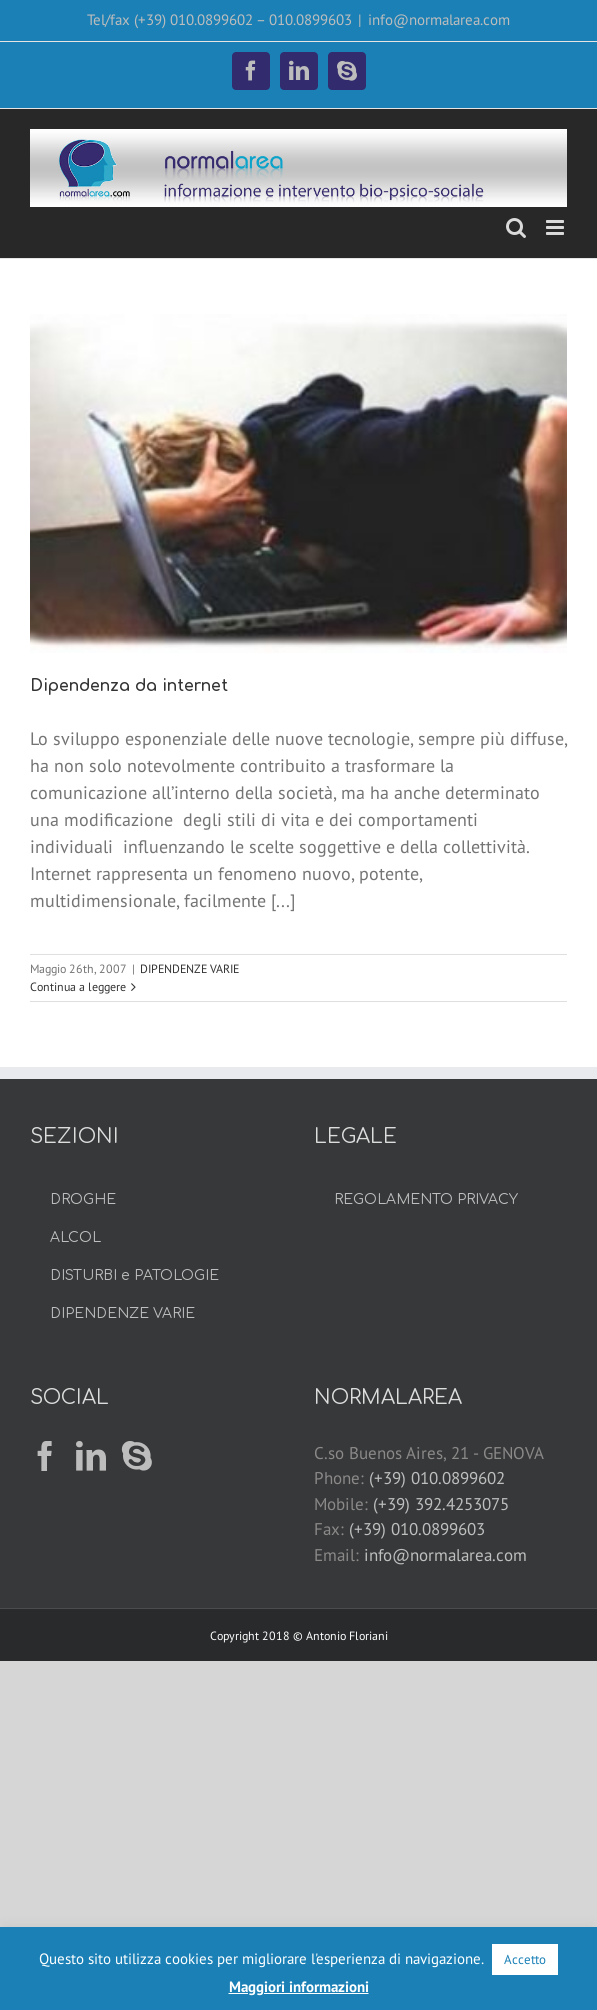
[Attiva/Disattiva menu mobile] (556, 227)
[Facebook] (45, 1456)
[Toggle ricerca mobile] (516, 227)
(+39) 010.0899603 (417, 1529)
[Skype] (137, 1456)
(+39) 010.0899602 (437, 1478)
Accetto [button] (525, 1959)
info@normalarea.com (439, 19)
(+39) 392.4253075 (441, 1504)
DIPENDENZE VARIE (189, 968)
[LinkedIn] (91, 1456)
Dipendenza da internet (129, 686)
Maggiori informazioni (299, 1986)
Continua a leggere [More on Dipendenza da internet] (78, 986)
